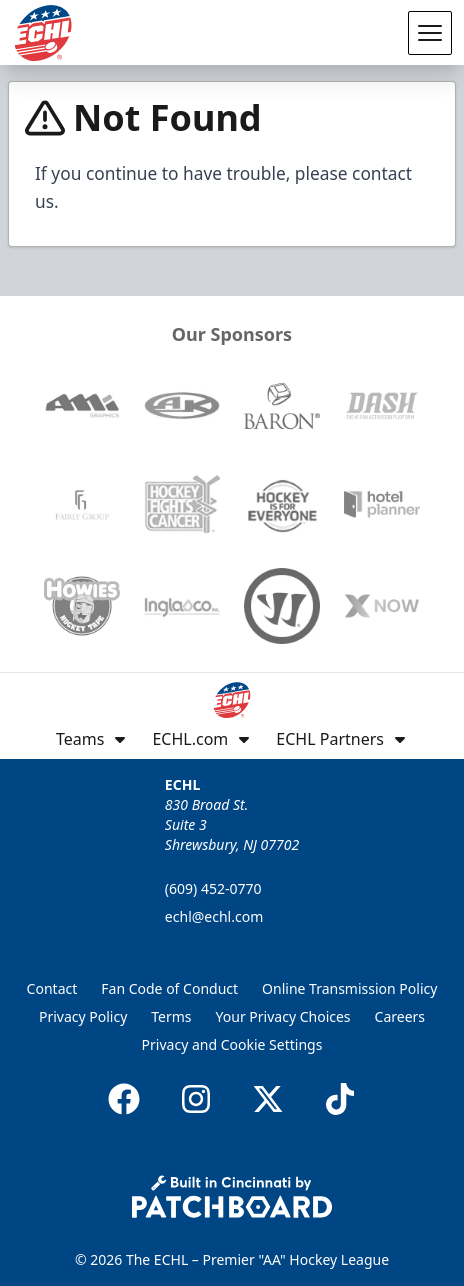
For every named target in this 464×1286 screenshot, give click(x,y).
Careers (400, 1016)
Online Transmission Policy (349, 988)
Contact (52, 988)
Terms (171, 1016)
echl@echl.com (214, 916)
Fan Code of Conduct (169, 988)
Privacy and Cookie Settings (232, 1044)
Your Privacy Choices (283, 1016)
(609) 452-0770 (213, 888)
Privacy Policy (83, 1016)
